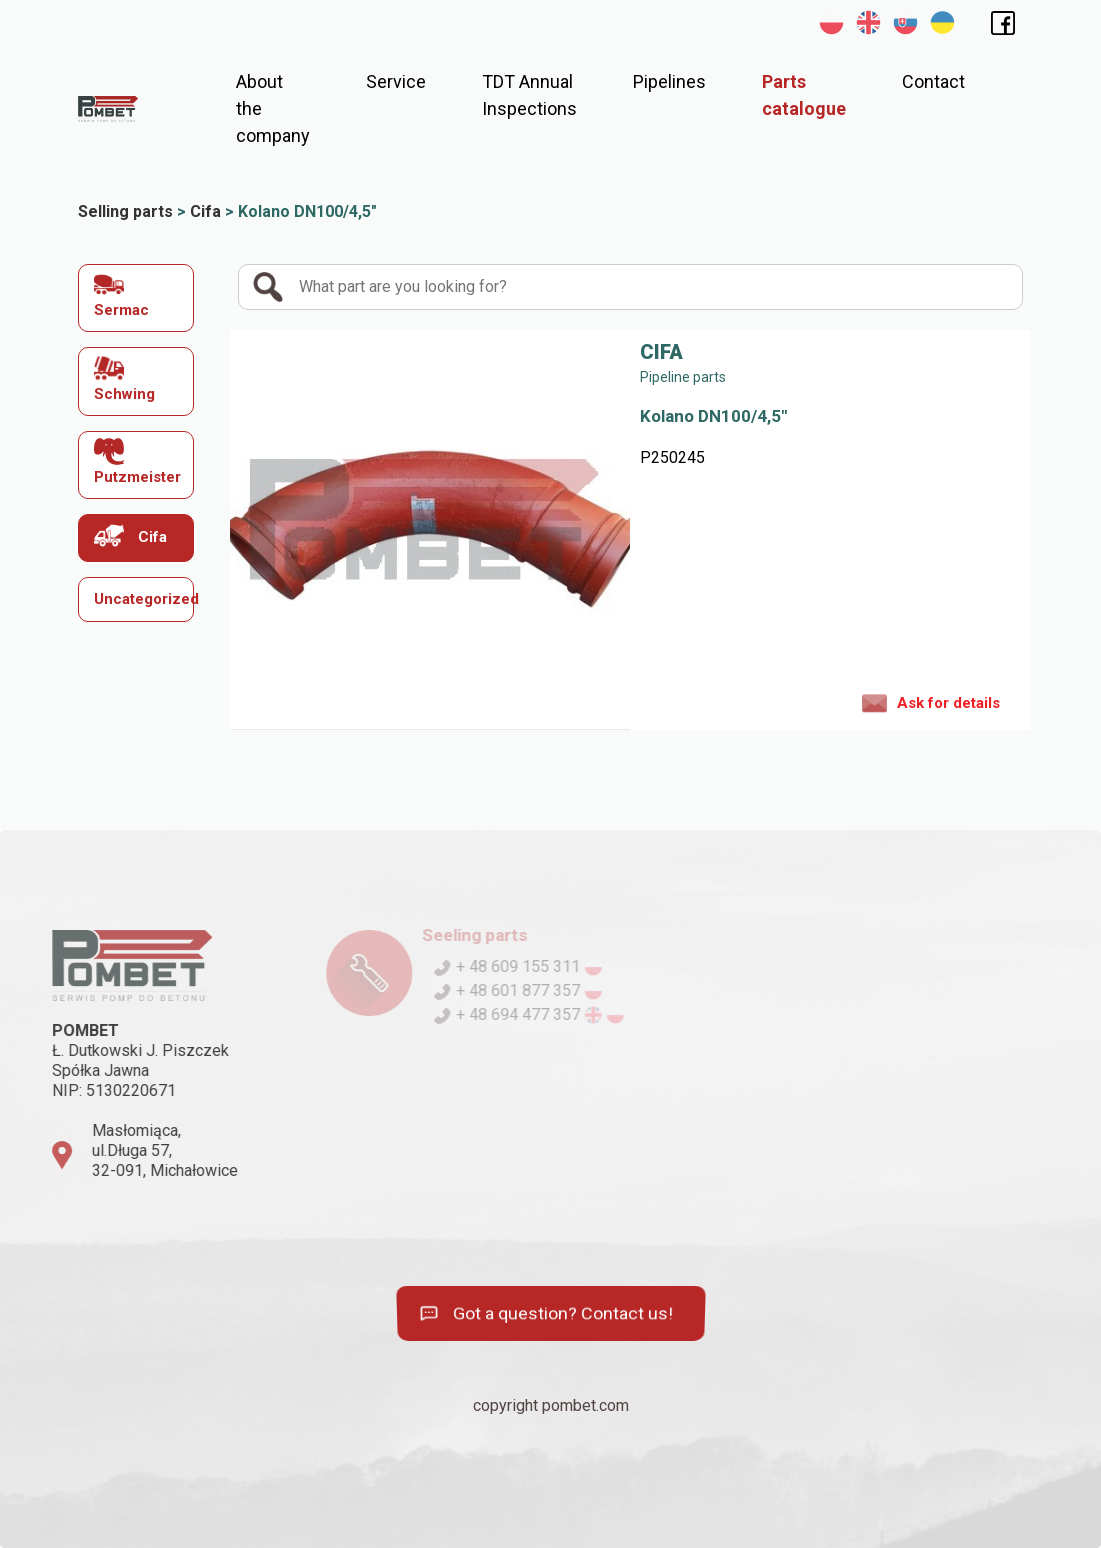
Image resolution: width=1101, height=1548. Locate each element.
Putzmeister (137, 461)
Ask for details (931, 702)
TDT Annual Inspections (529, 95)
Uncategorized (144, 599)
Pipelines (669, 81)
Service (396, 81)
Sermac (121, 294)
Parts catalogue (804, 95)
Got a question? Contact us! (545, 1314)
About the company (273, 108)
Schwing (124, 377)
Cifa (130, 535)
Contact (933, 81)
